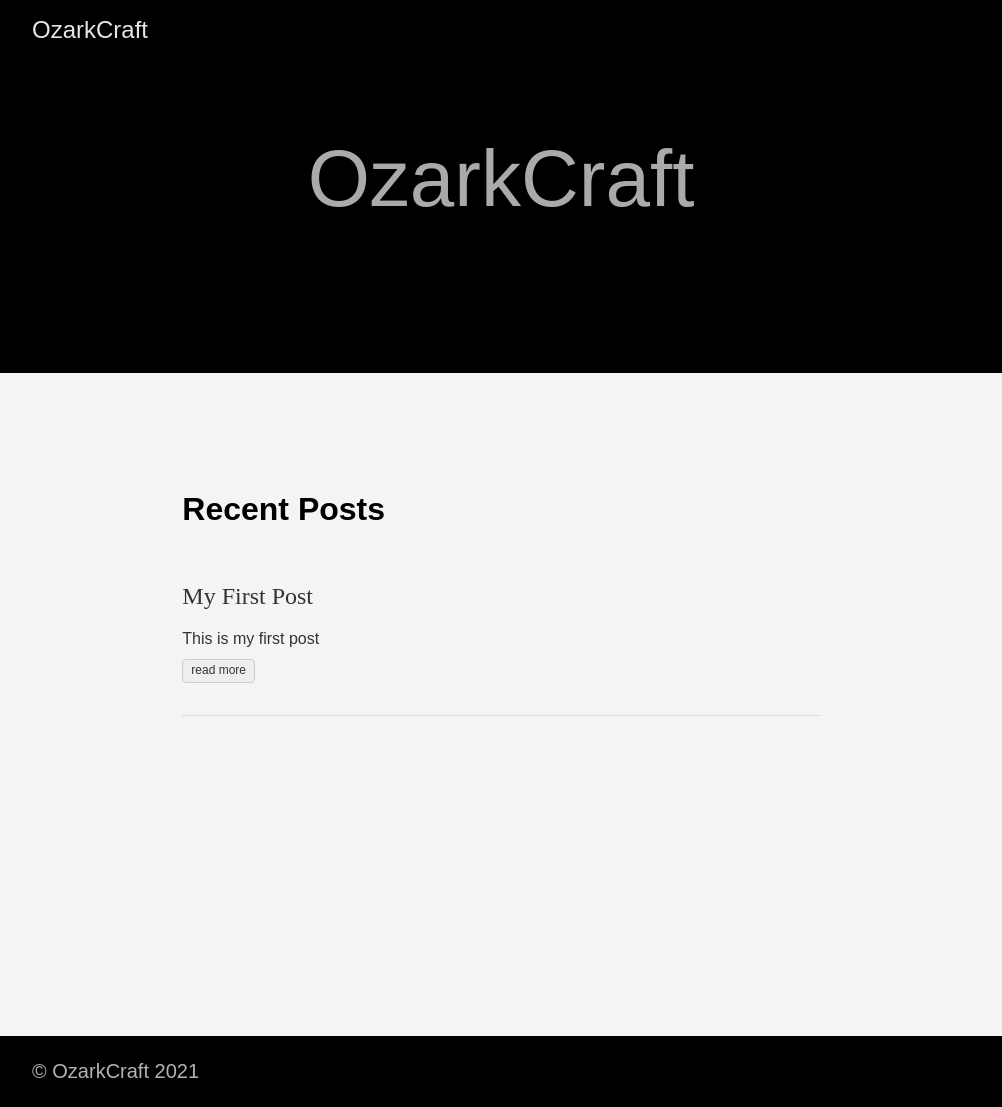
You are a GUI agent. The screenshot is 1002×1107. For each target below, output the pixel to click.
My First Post (247, 596)
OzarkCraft (90, 29)
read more (218, 670)
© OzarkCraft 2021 (115, 1071)
